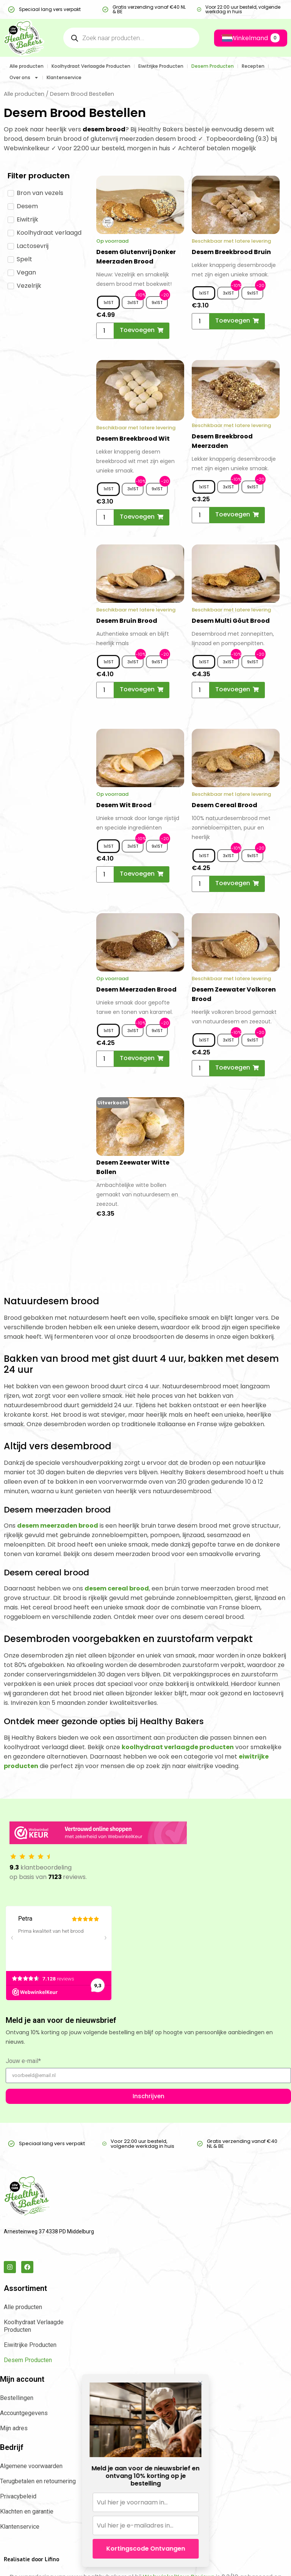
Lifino (52, 2559)
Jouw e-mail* (23, 2061)
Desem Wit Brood (124, 805)
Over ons (24, 77)
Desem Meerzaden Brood (136, 989)
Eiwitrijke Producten (160, 66)
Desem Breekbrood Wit (133, 438)
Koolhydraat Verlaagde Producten (91, 66)
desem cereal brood (116, 1588)
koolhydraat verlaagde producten (178, 1747)
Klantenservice (64, 77)
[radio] (108, 302)
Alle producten (26, 66)
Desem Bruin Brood (126, 620)
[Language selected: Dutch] (222, 38)
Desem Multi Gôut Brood (231, 620)
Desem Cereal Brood (224, 805)
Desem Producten (212, 66)
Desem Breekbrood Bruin (231, 252)
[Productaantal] (107, 331)
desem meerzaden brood (57, 1525)
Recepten (253, 66)
